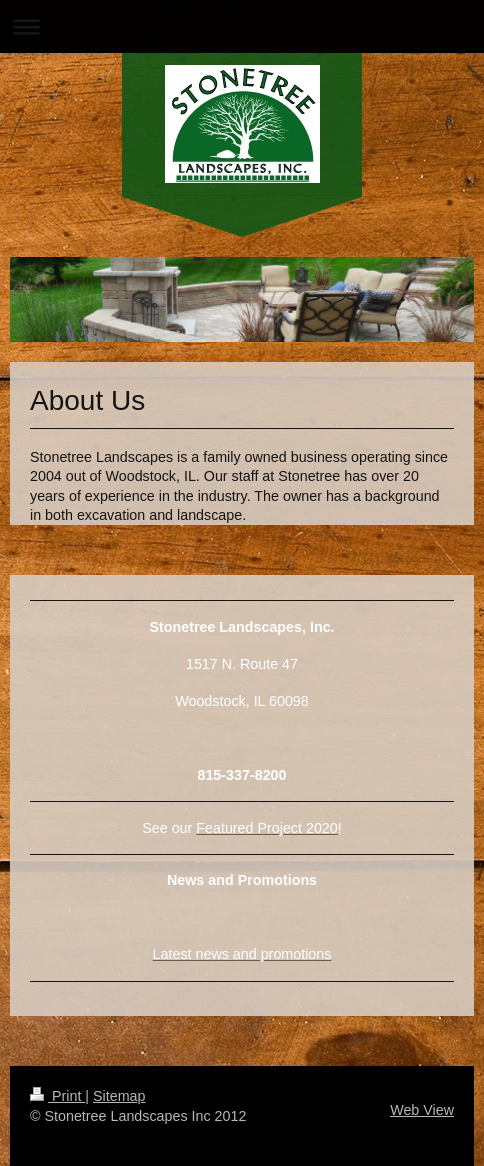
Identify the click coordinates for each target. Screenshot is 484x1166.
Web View (422, 1110)
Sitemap (119, 1096)
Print (57, 1096)
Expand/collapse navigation (242, 26)
